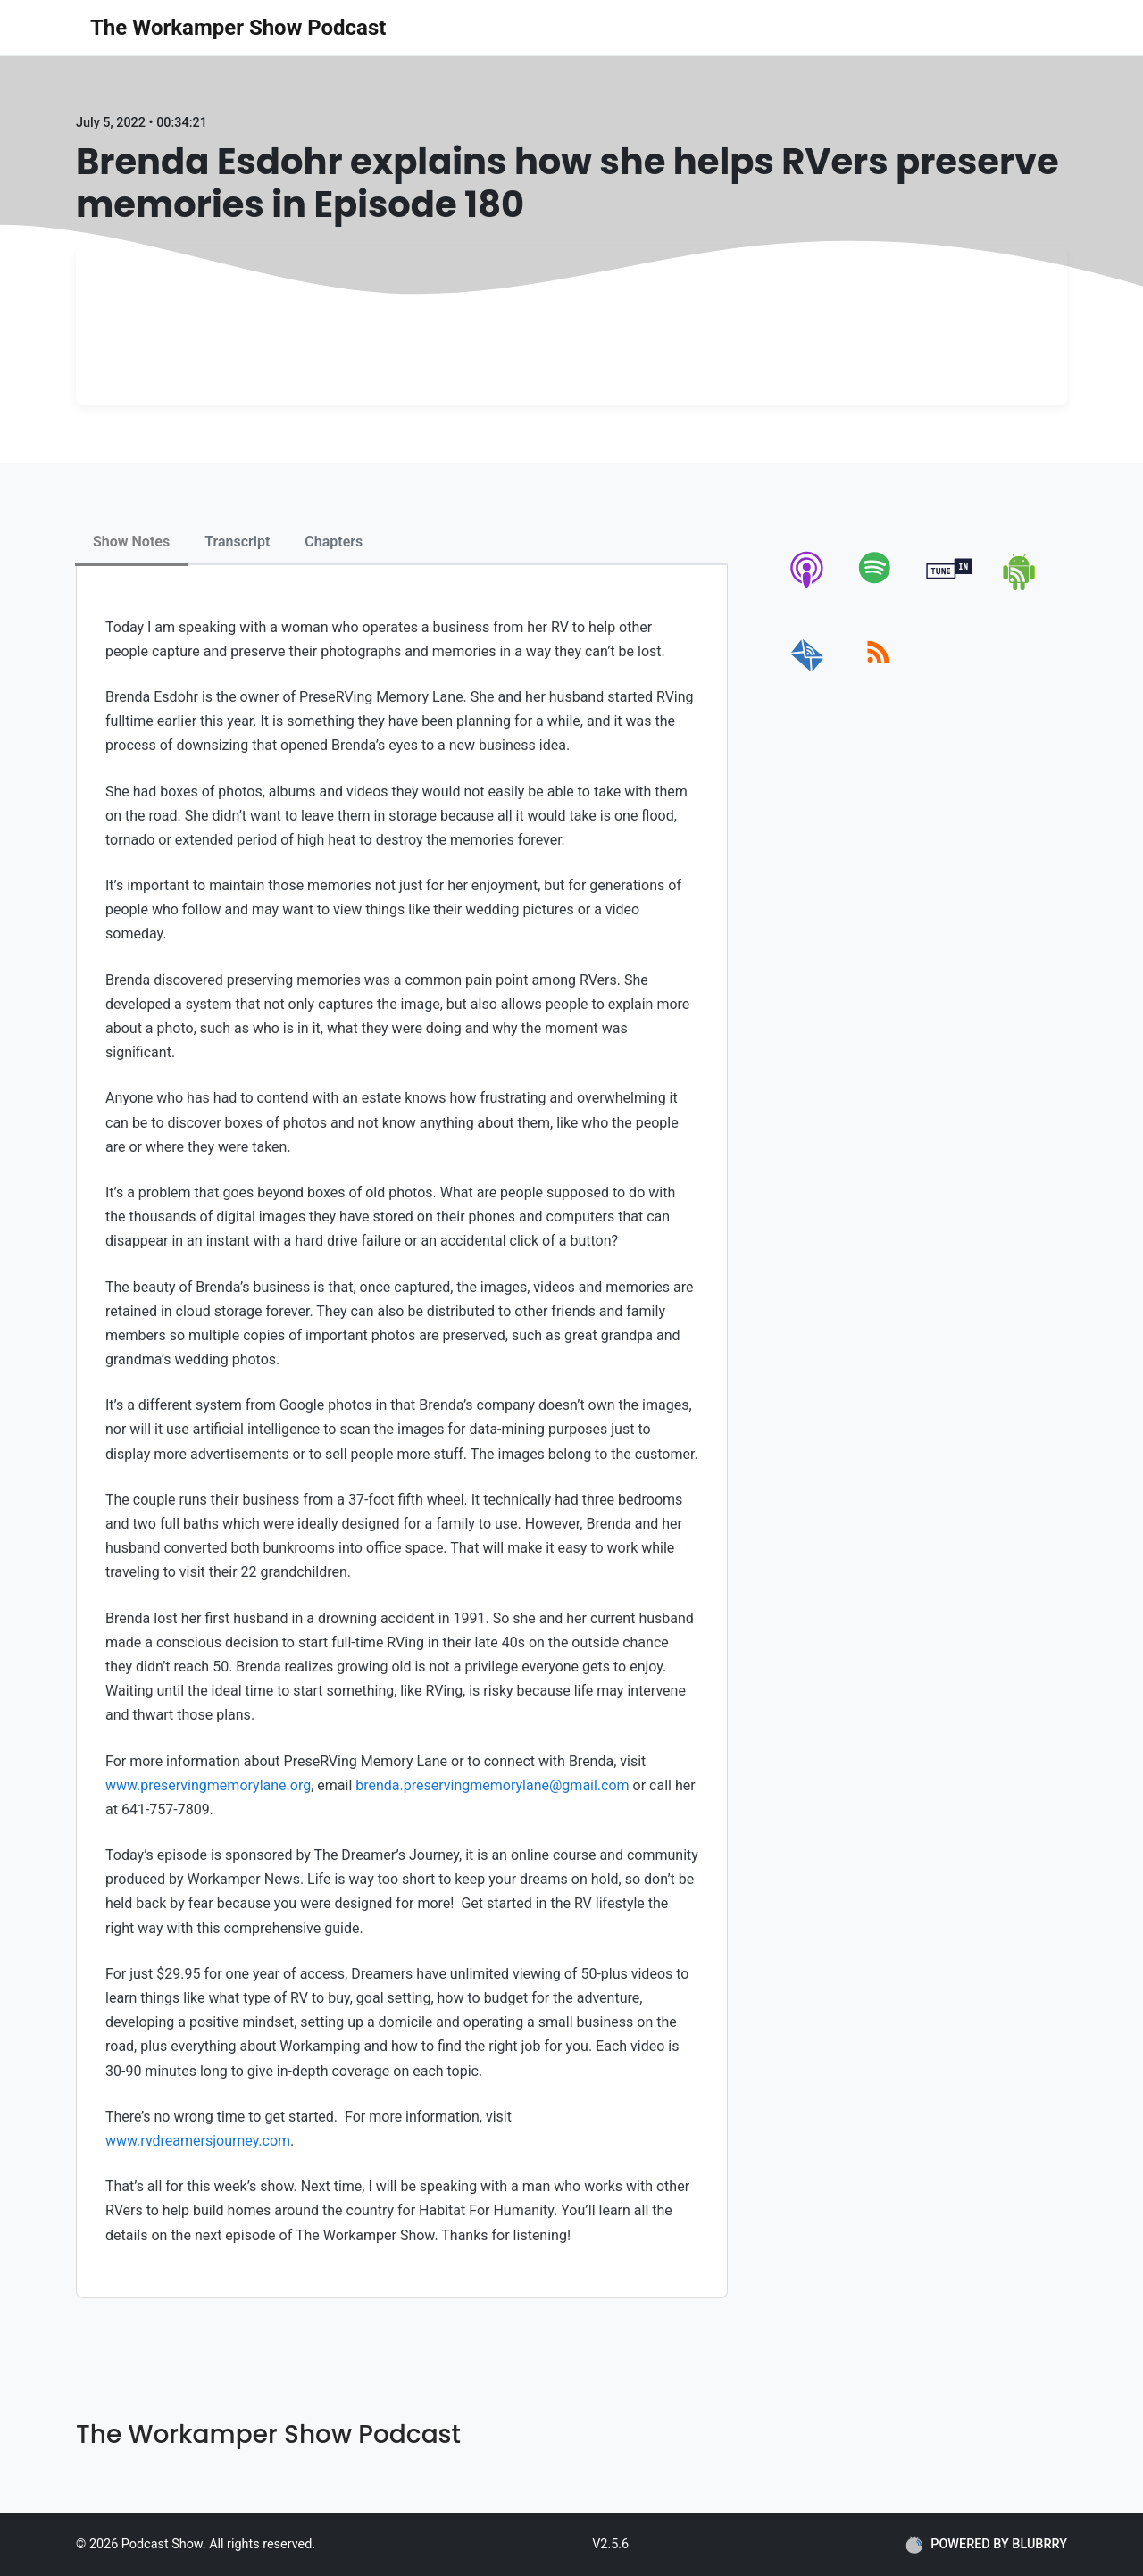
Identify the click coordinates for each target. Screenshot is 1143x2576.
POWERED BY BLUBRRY (986, 2545)
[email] (807, 671)
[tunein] (949, 587)
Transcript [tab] (237, 541)
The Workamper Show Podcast (238, 27)
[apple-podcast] (807, 587)
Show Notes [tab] (131, 541)
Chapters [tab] (334, 541)
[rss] (878, 671)
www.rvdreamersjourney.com (197, 2140)
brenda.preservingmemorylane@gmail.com (492, 1785)
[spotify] (878, 587)
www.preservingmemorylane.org (208, 1785)
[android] (1020, 587)
